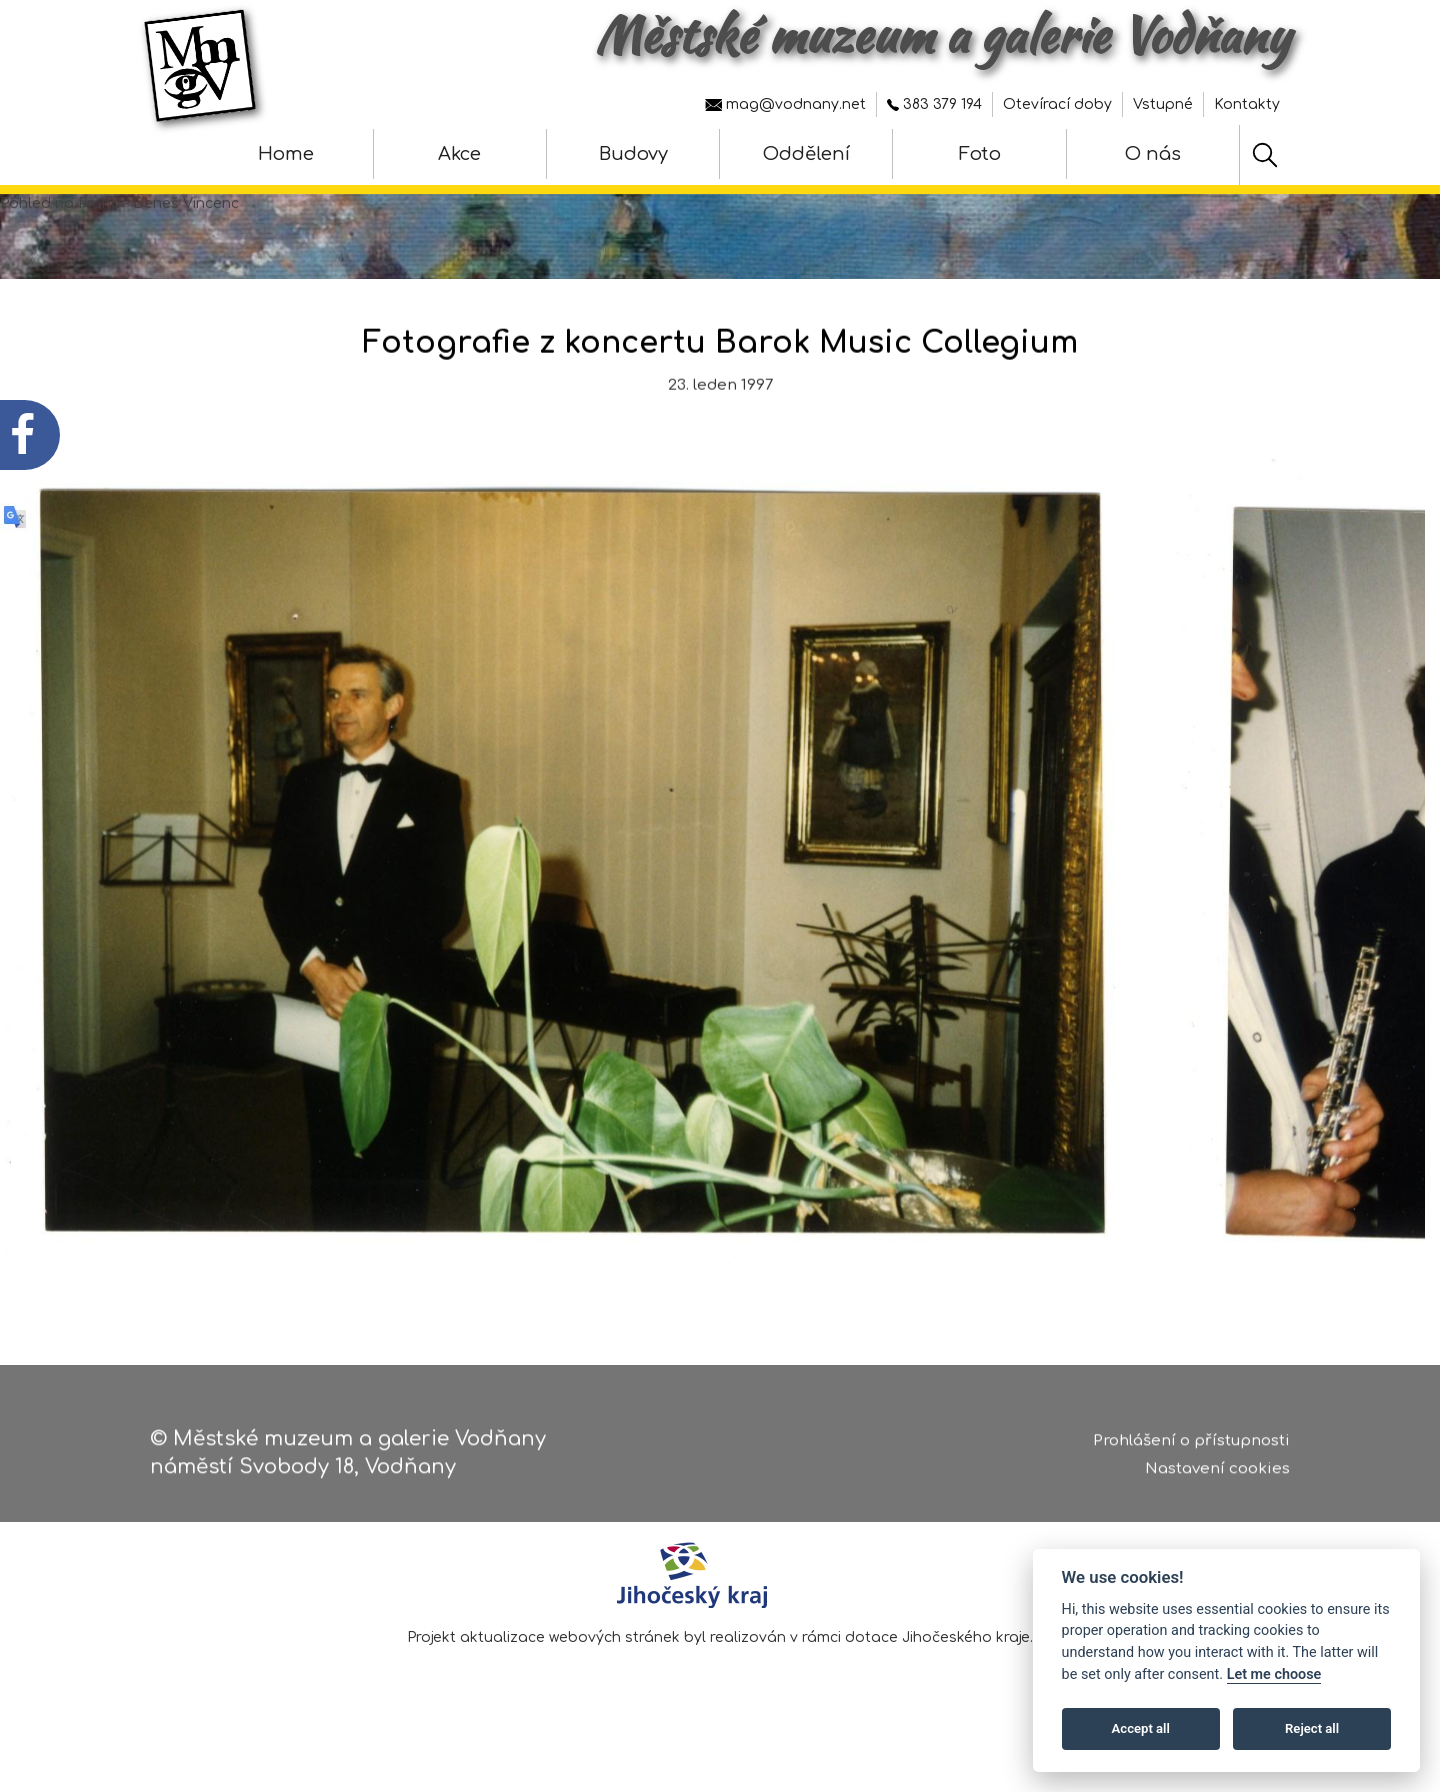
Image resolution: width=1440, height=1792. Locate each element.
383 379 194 (934, 104)
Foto (980, 154)
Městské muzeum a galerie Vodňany (942, 35)
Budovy (633, 154)
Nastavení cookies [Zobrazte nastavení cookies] (1217, 1477)
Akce (459, 154)
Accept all (1141, 1728)
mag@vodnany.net (785, 104)
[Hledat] (1265, 155)
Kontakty (1247, 104)
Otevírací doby (1057, 104)
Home (286, 154)
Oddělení (806, 154)
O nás (1153, 154)
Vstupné (1163, 104)
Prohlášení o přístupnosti (1191, 1448)
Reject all (1312, 1728)
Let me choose (1274, 1674)
